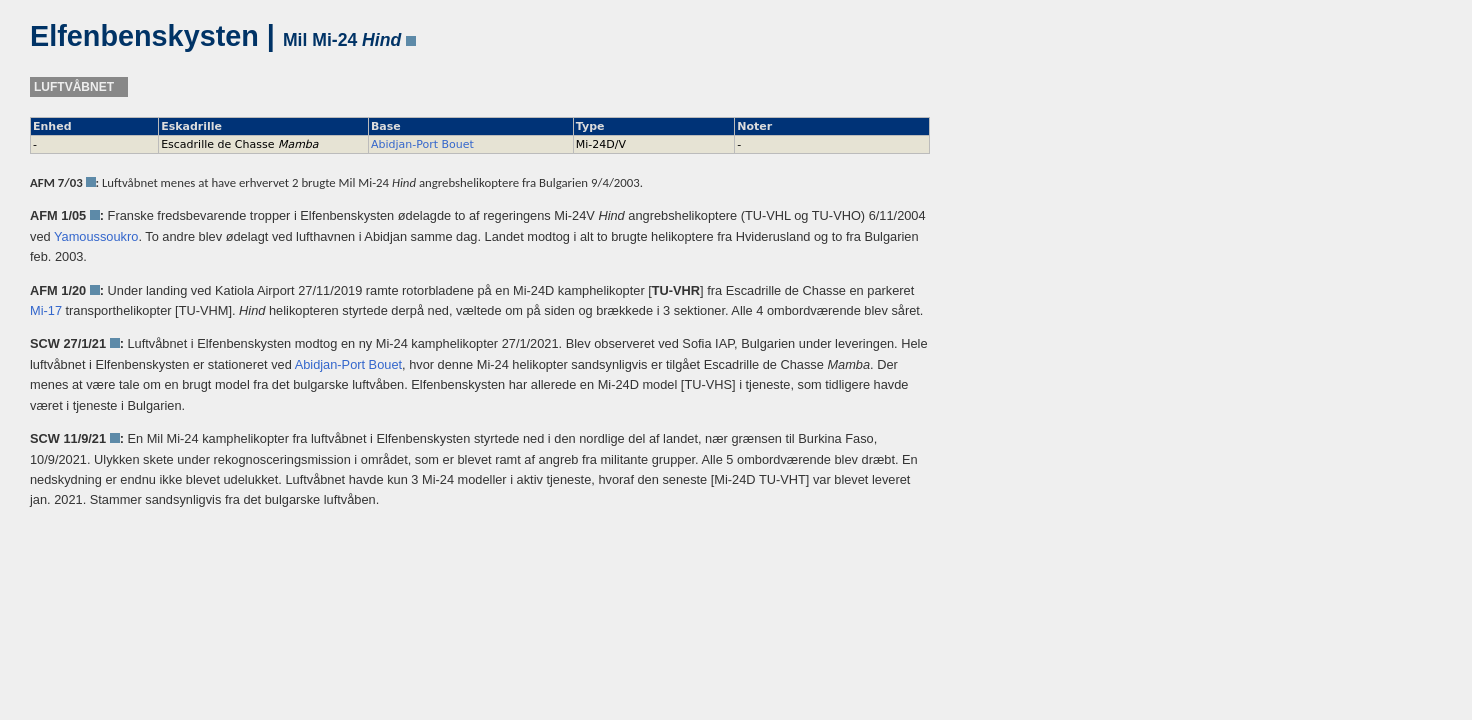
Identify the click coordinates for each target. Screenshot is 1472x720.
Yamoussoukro (96, 236)
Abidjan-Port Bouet (422, 144)
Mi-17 (46, 310)
